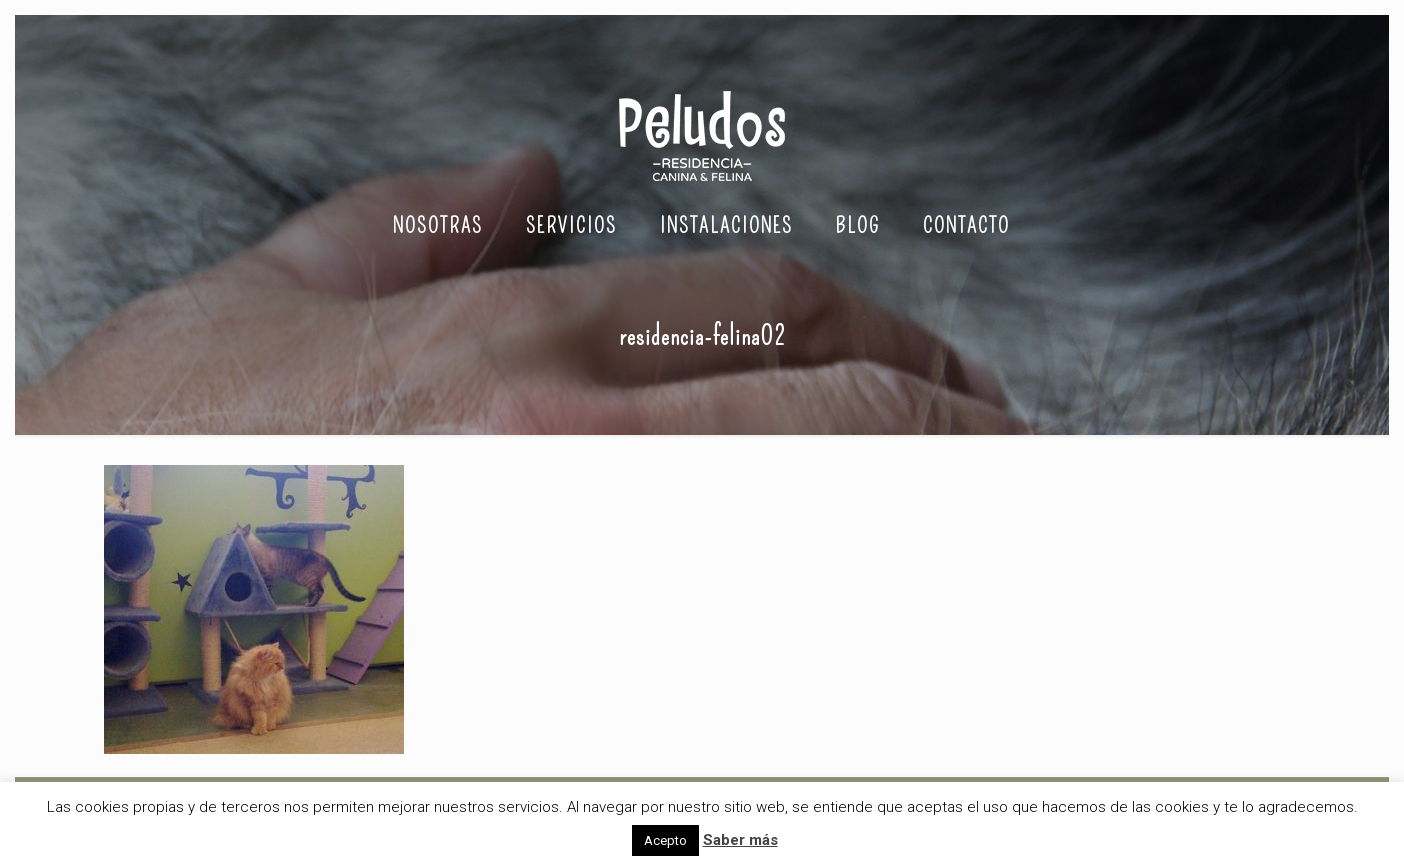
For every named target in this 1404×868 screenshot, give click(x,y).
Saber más (740, 840)
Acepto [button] (665, 840)
